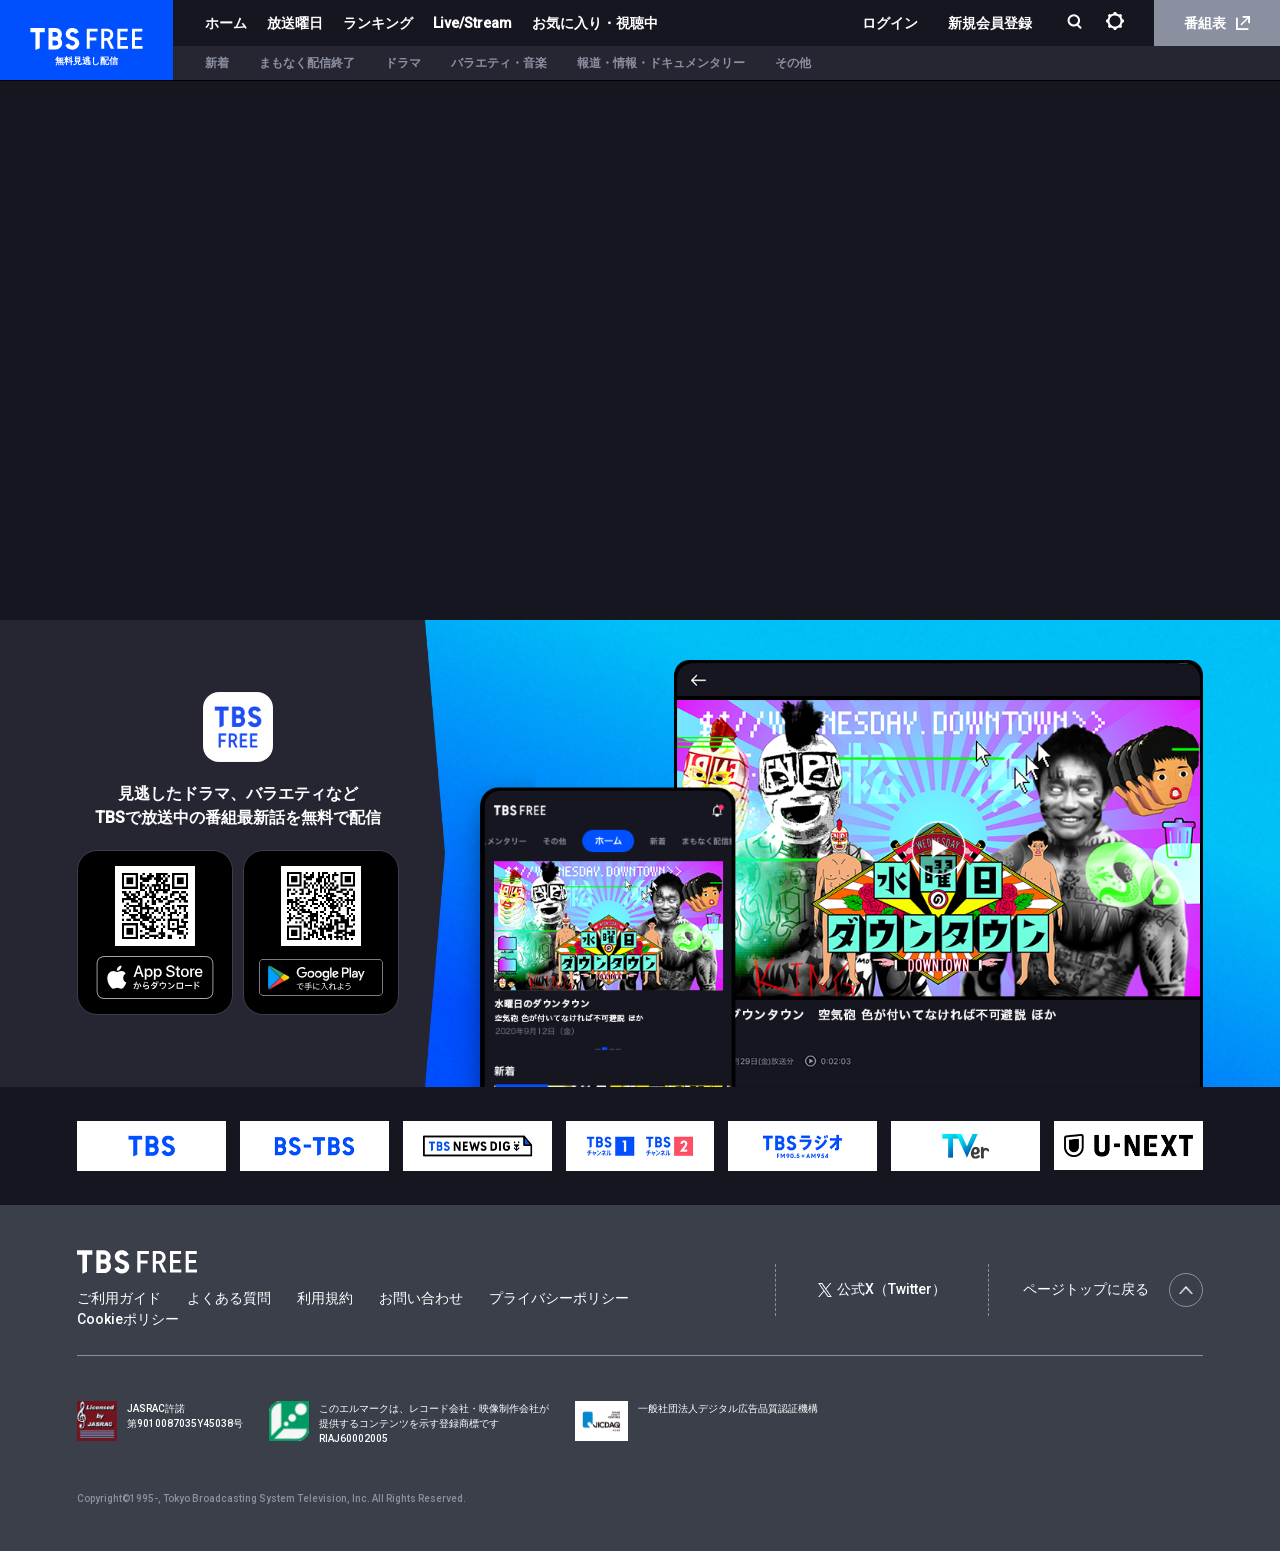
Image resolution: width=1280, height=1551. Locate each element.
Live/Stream (472, 23)
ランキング (378, 23)
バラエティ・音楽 (499, 63)
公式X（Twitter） (882, 1289)
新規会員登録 (990, 23)
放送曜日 (295, 23)
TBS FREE (53, 35)
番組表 (1217, 23)
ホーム (226, 23)
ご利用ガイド (119, 1298)
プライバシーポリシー (559, 1298)
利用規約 (325, 1298)
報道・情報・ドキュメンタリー (661, 63)
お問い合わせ (421, 1298)
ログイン (890, 23)
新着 (217, 63)
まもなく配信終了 (307, 63)
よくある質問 (229, 1298)
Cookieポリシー (128, 1319)
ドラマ (403, 63)
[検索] (1076, 23)
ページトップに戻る (1113, 1290)
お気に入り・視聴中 (595, 23)
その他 (793, 63)
